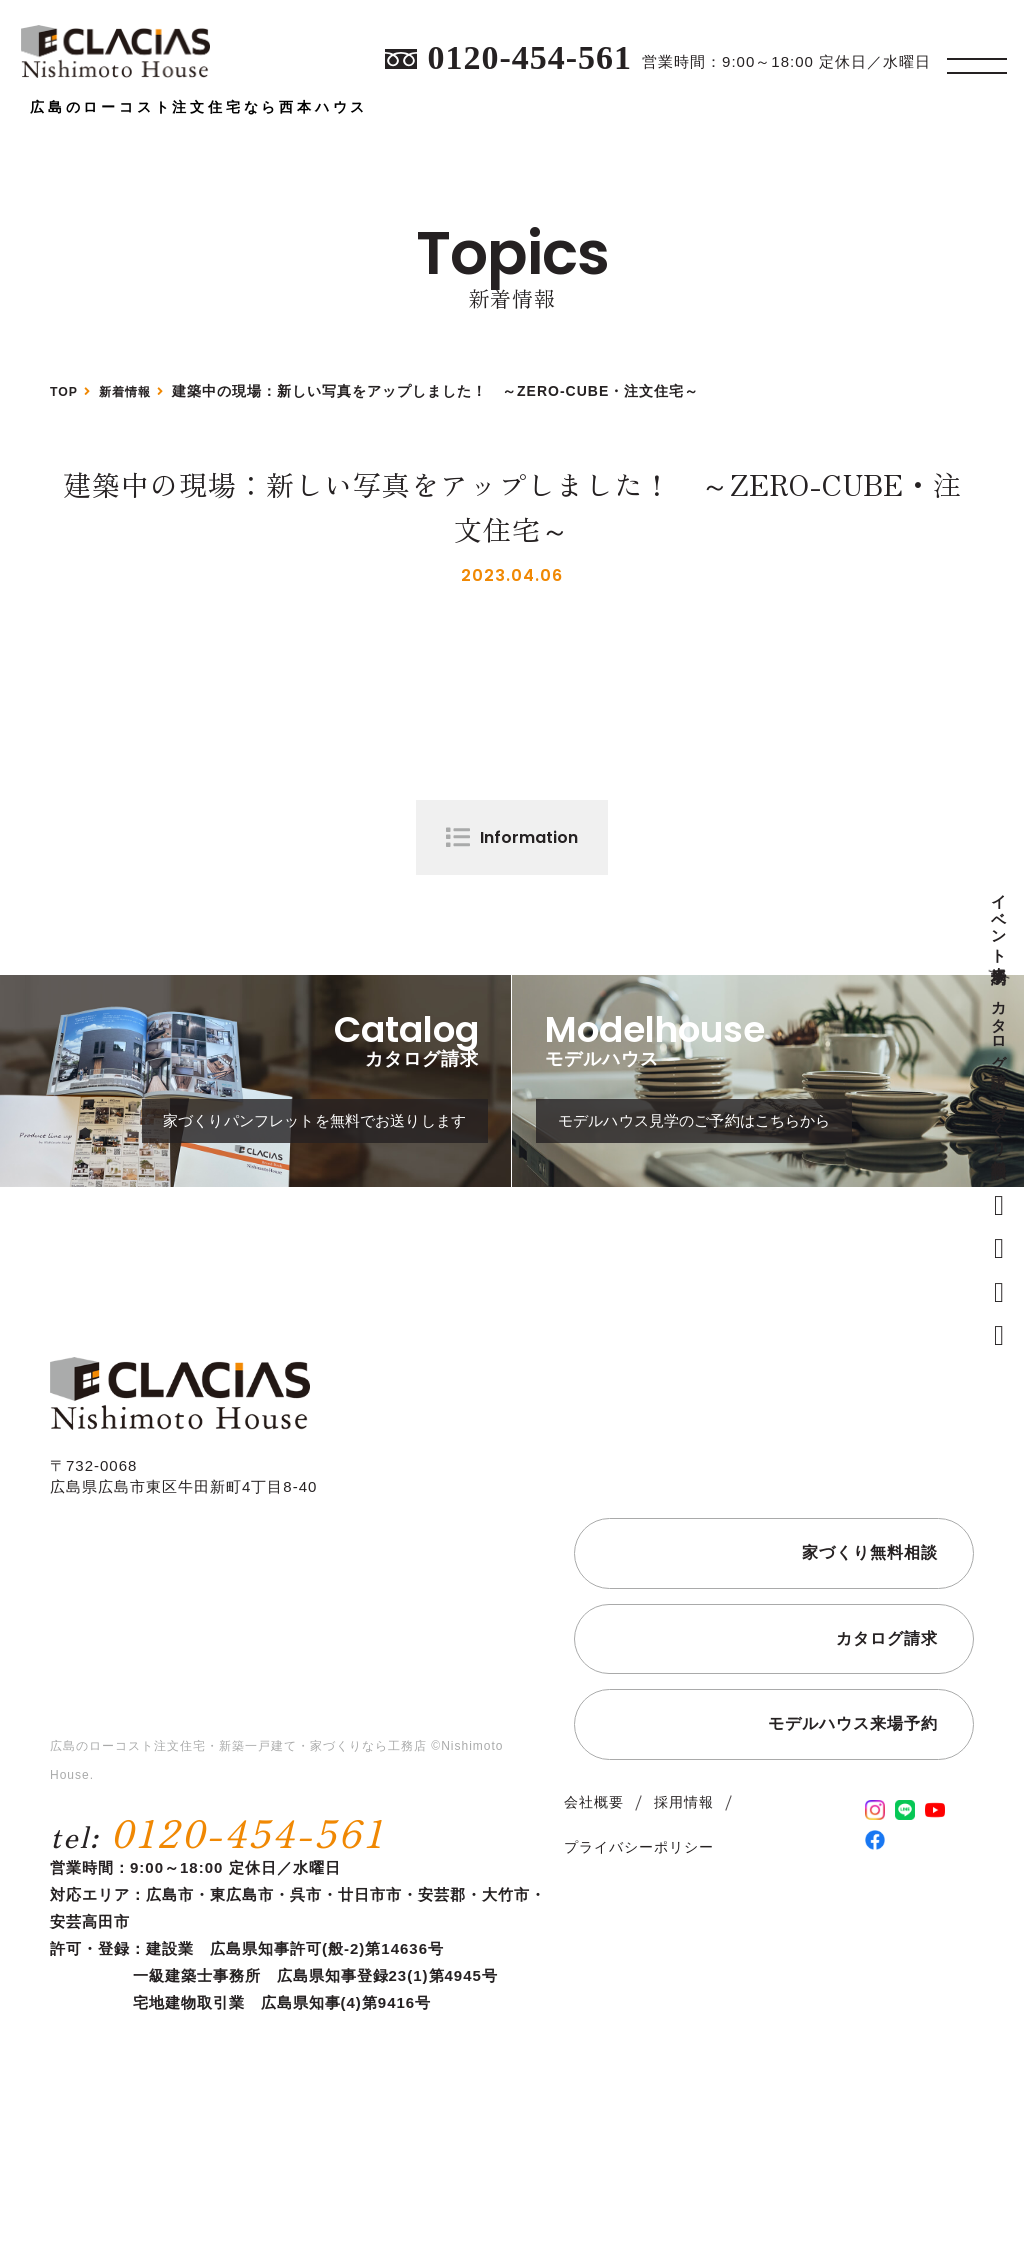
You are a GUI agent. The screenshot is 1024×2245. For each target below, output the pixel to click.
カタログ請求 (999, 1026)
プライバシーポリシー (639, 1915)
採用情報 (684, 1870)
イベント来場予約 (999, 921)
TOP (66, 391)
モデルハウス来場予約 (853, 1791)
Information (529, 837)
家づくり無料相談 (999, 1122)
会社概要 (594, 1870)
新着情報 (134, 391)
